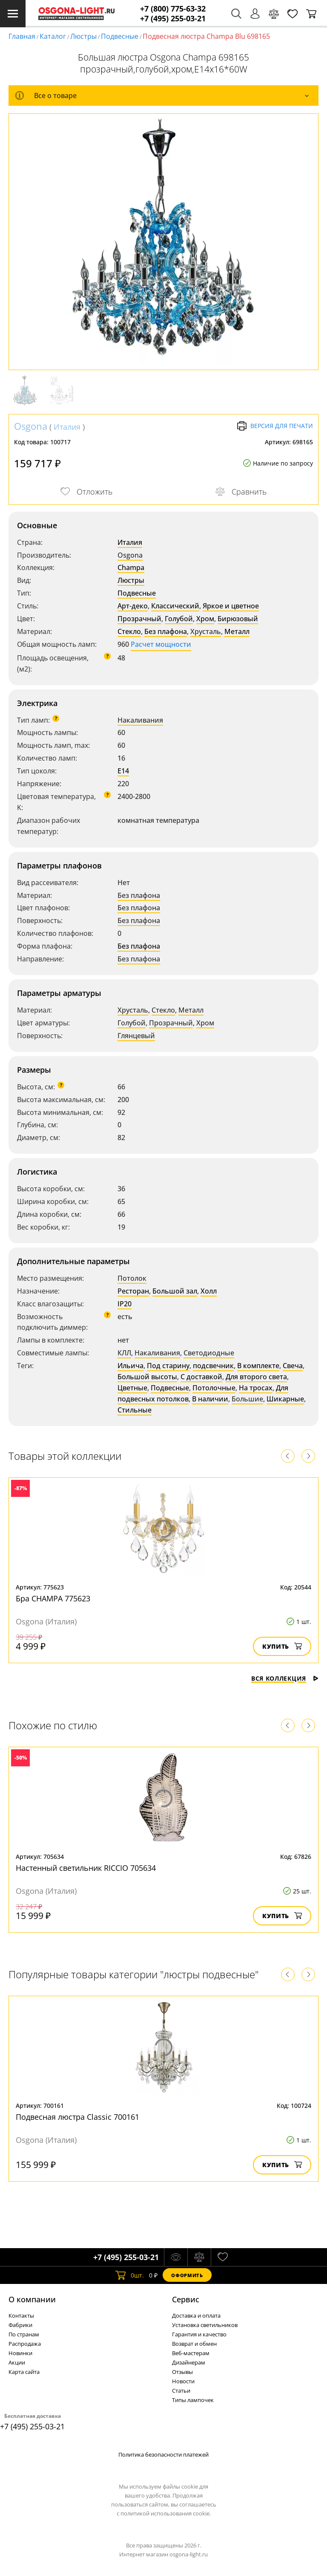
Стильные (135, 1410)
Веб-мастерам (190, 2353)
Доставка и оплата (196, 2315)
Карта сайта (24, 2372)
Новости (183, 2381)
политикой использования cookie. (165, 2513)
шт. (129, 2275)
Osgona (30, 426)
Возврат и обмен (194, 2343)
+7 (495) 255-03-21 (173, 18)
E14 (123, 771)
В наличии (210, 1399)
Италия (67, 427)
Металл (237, 631)
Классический (175, 606)
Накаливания (140, 720)
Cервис (185, 2299)
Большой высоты (147, 1376)
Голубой (179, 618)
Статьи (181, 2390)
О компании (32, 2299)
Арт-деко (133, 606)
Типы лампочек (193, 2400)
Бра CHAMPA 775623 (53, 1598)
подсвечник (213, 1365)
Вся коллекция (284, 1678)
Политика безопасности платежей (163, 2454)
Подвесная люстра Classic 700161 (77, 2117)
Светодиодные (209, 1352)
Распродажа (25, 2343)
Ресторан (133, 1291)
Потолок (132, 1278)
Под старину (168, 1365)
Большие (247, 1399)
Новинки (20, 2353)
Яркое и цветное (231, 606)
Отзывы (182, 2372)
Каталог (53, 36)
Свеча (293, 1365)
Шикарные (285, 1399)
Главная (22, 36)
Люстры (83, 36)
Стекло (129, 631)
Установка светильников (205, 2325)
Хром (205, 618)
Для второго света (256, 1376)
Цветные (132, 1387)
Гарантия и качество (199, 2334)
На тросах (255, 1387)
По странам (24, 2334)
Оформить (187, 2275)
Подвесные (119, 36)
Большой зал (174, 1291)
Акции (17, 2362)
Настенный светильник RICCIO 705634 (86, 1868)
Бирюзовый (238, 618)
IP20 (125, 1303)
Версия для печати (275, 426)
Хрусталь (205, 631)
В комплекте (258, 1365)
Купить (282, 1646)
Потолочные (213, 1387)
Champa (131, 567)
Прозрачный (139, 618)
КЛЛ (124, 1352)
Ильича (130, 1365)
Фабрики (20, 2325)
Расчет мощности (161, 644)
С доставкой (201, 1376)
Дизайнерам (188, 2362)
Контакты (21, 2315)
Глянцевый (136, 1035)
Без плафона (165, 631)
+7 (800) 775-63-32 (173, 9)
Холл (209, 1291)
